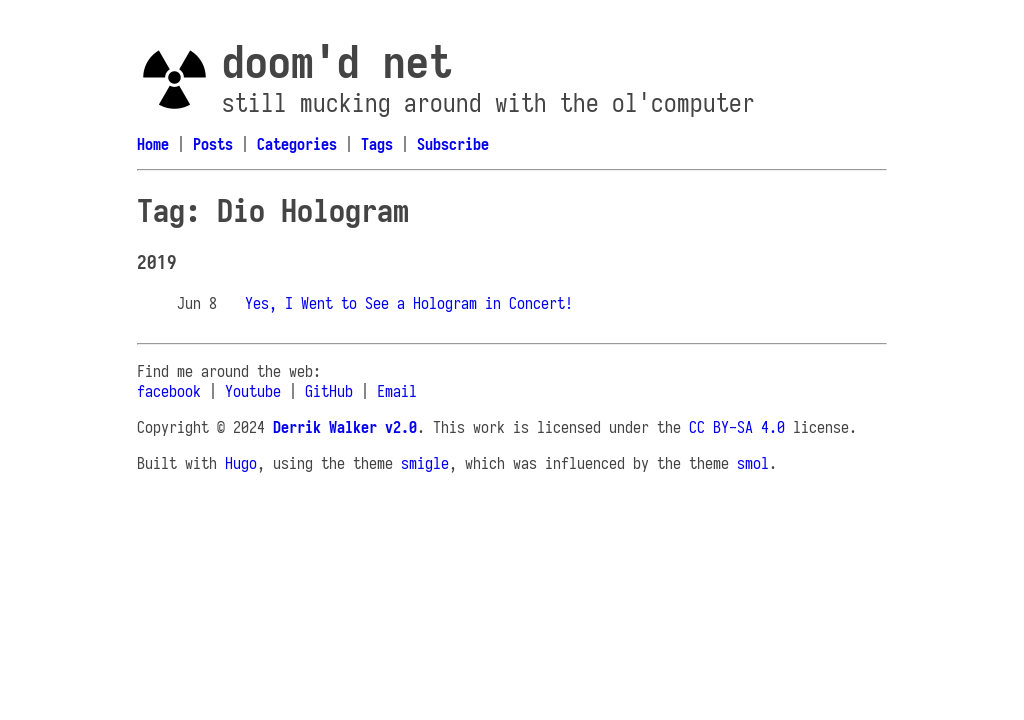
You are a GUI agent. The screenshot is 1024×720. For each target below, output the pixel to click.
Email (397, 391)
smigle (425, 463)
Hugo (241, 463)
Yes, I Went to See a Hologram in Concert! (409, 303)
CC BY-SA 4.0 (737, 427)
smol (753, 463)
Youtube (253, 391)
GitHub (329, 391)
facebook (169, 391)
